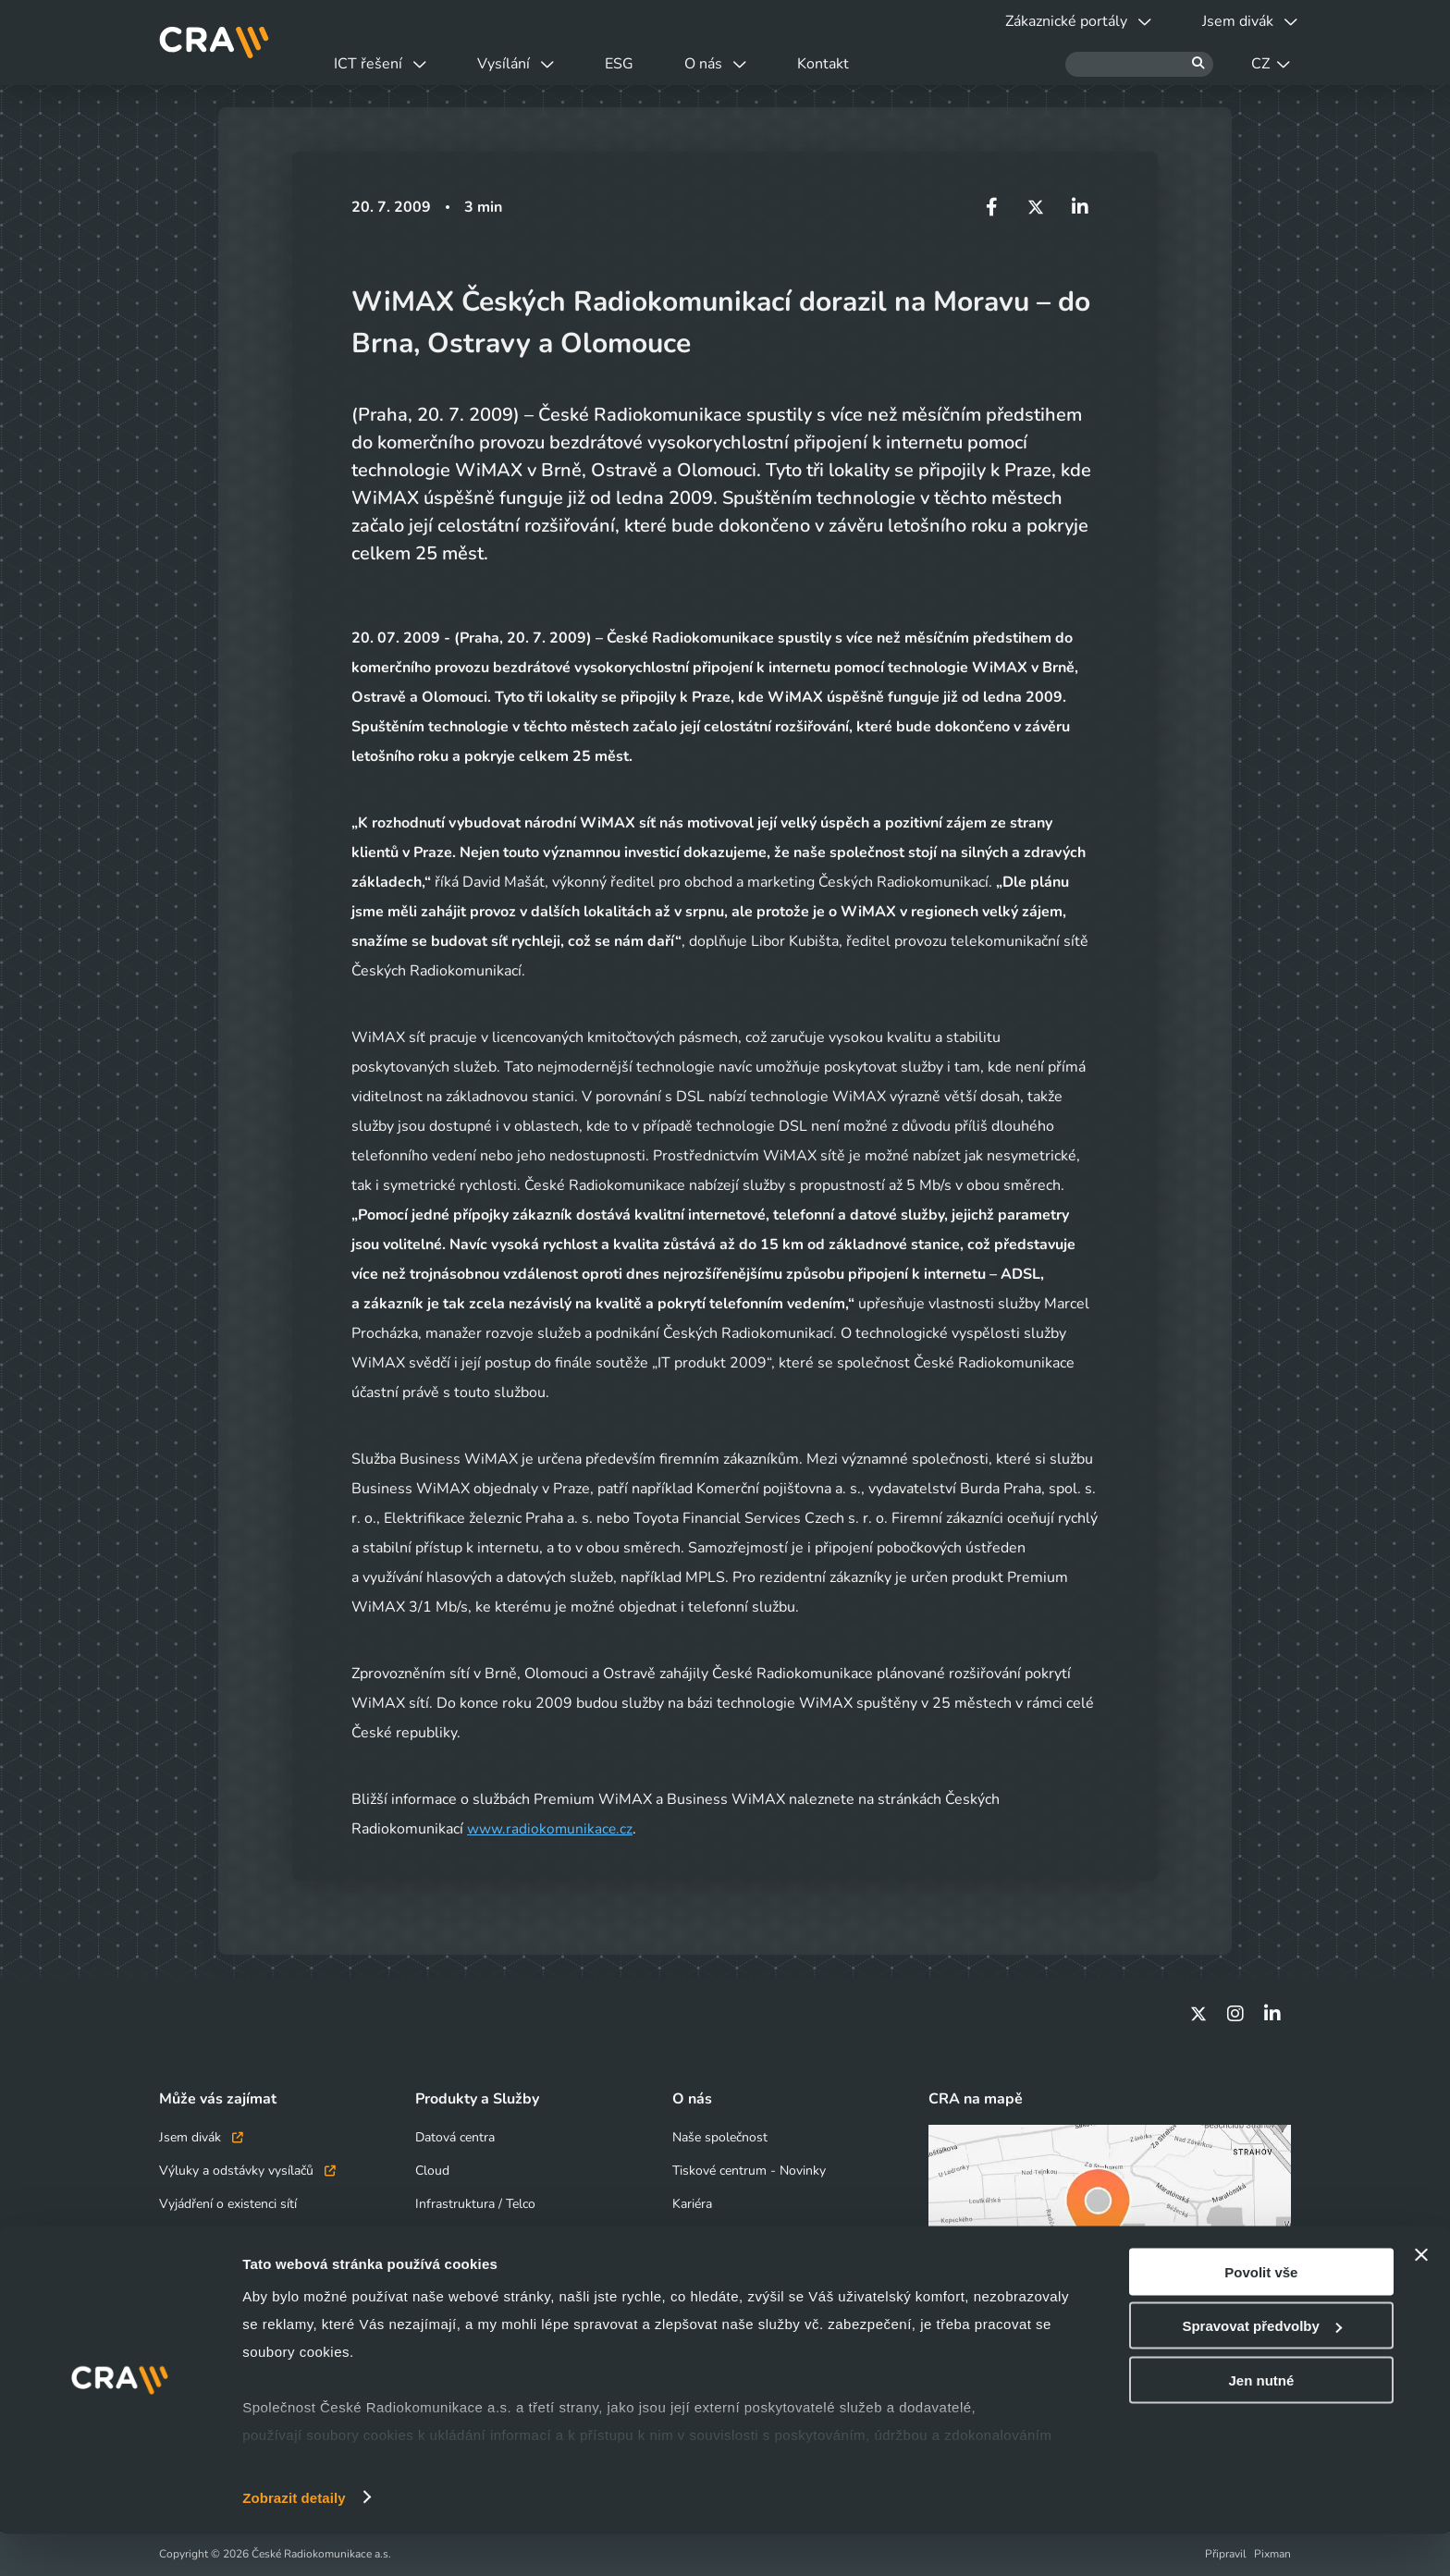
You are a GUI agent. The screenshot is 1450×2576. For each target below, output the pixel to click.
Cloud (432, 2170)
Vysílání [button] (534, 64)
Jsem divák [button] (1243, 21)
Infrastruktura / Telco (475, 2204)
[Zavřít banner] (1421, 2296)
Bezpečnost (448, 2237)
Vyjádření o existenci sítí (228, 2204)
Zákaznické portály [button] (1060, 21)
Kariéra (692, 2204)
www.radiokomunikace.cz (550, 1829)
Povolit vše (1260, 2314)
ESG (649, 64)
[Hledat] (1139, 64)
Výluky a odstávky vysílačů (247, 2170)
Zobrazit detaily (294, 2539)
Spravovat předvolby (1261, 2368)
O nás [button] (758, 64)
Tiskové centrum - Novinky (749, 2170)
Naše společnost (720, 2137)
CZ (1270, 64)
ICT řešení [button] (386, 64)
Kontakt (877, 64)
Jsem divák (201, 2137)
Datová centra (455, 2137)
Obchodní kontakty (213, 2237)
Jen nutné (1261, 2422)
